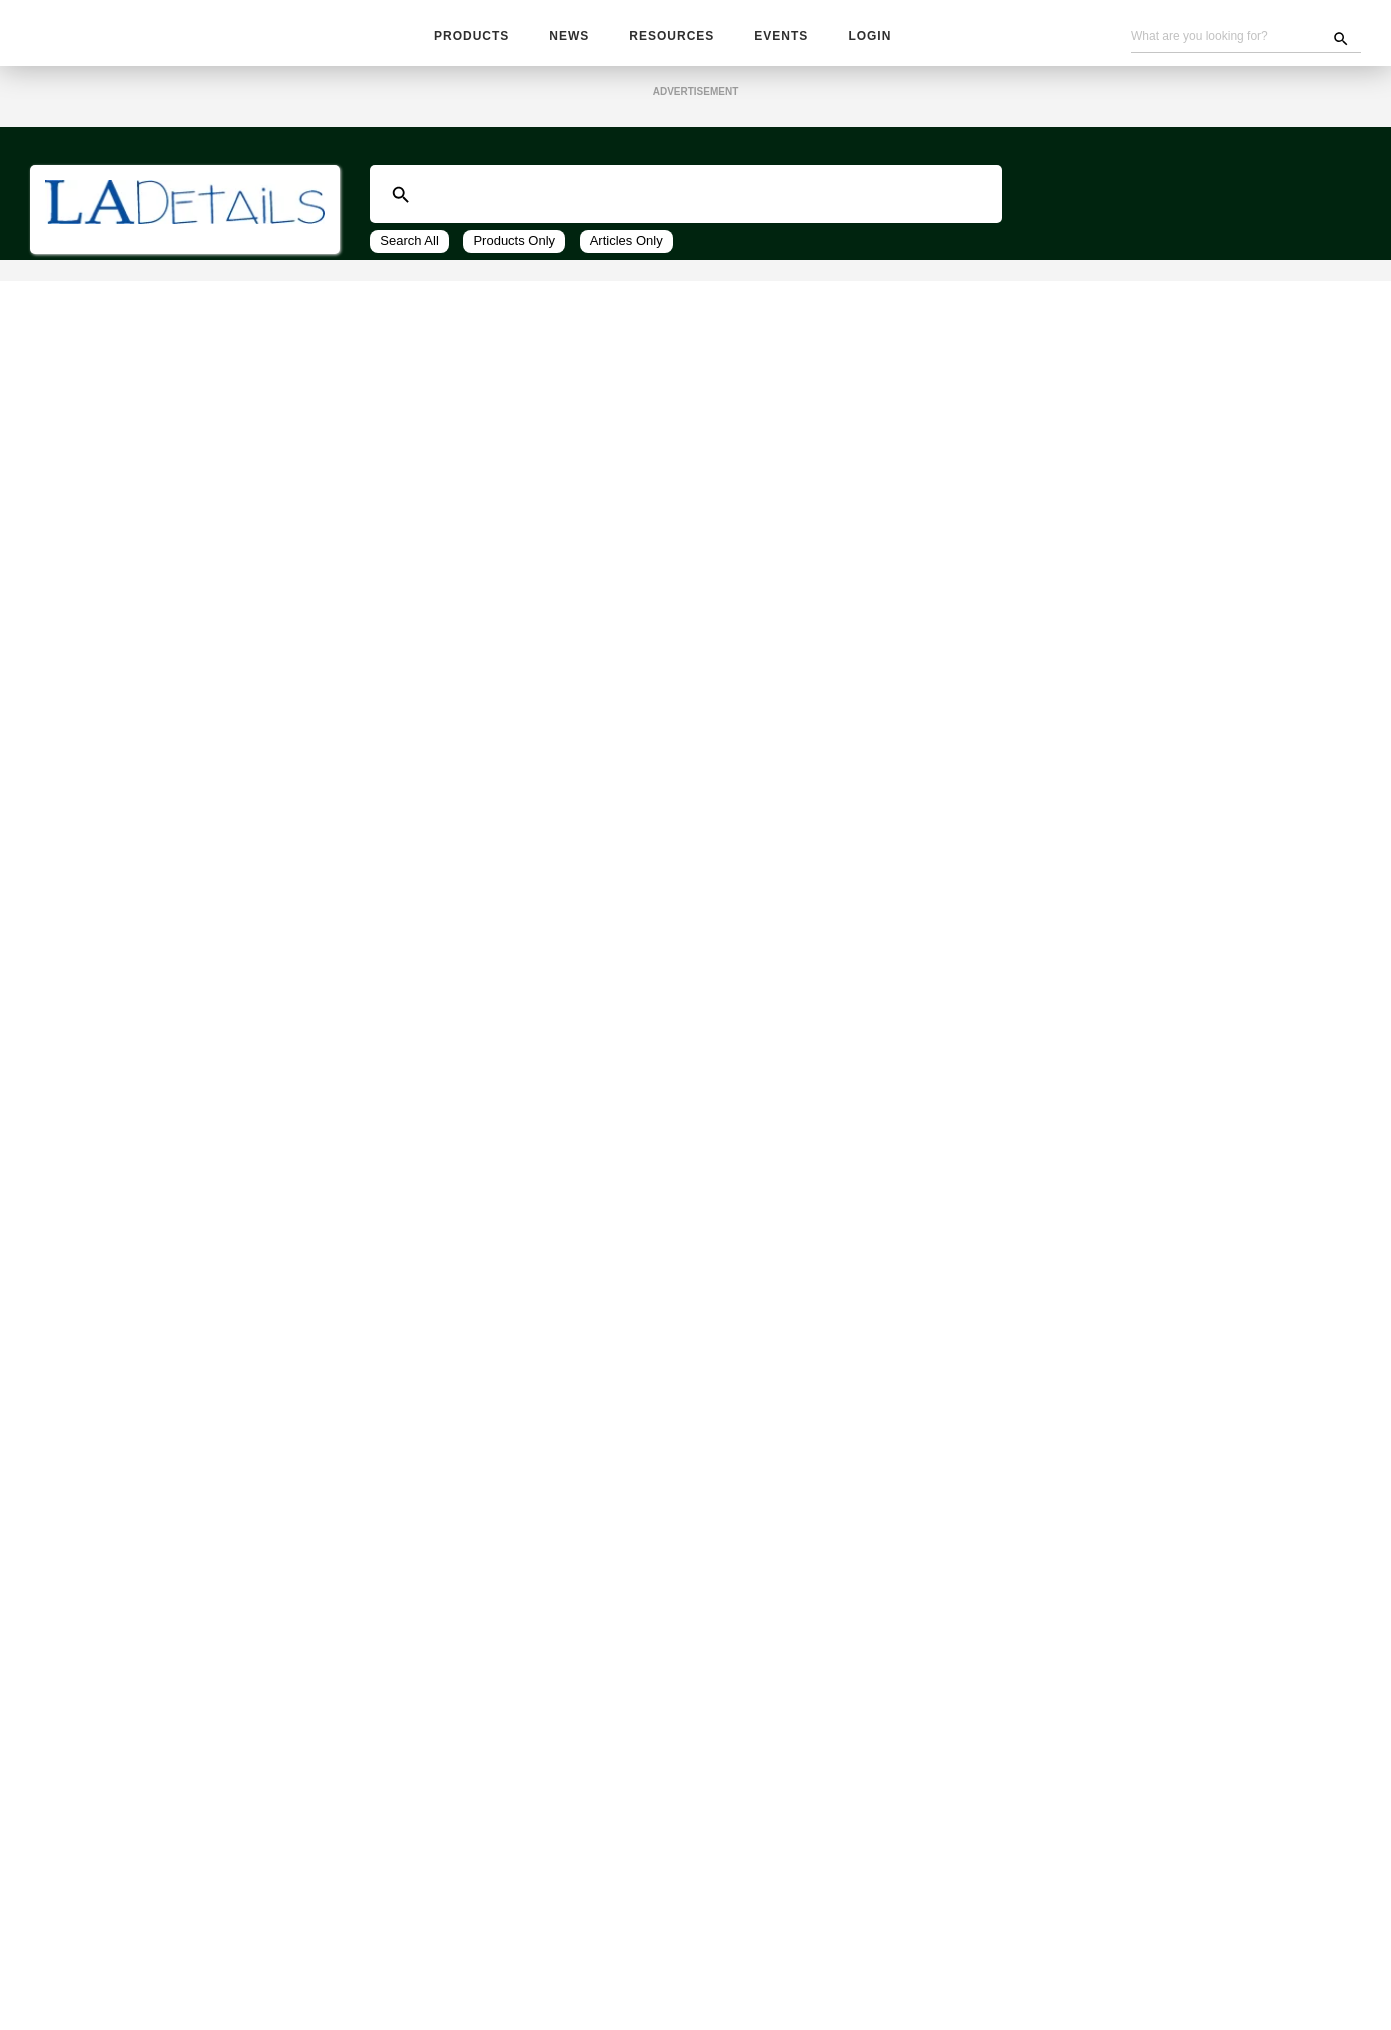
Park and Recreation (115, 1206)
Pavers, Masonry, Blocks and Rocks (165, 1233)
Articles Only (630, 246)
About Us (884, 1972)
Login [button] (865, 37)
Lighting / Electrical (113, 1152)
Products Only (516, 246)
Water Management (113, 1449)
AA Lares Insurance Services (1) (176, 787)
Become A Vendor (698, 1972)
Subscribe (508, 1972)
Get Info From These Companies (195, 688)
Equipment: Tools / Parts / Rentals (163, 1625)
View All (653, 381)
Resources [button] (671, 37)
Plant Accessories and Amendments (169, 1287)
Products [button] (471, 37)
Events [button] (778, 37)
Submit (84, 751)
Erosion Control (98, 1071)
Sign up (1038, 1869)
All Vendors (81, 282)
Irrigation (78, 1125)
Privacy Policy (730, 1993)
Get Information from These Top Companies (695, 446)
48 (599, 381)
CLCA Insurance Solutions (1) (166, 831)
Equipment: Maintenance (130, 1598)
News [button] (569, 37)
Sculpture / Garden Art (124, 1395)
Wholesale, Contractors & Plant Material (155, 1756)
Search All (410, 246)
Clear (149, 751)
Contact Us (804, 1972)
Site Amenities (96, 1341)
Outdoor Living (97, 1179)
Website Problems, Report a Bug (566, 1993)
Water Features (99, 1422)
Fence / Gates (91, 1098)
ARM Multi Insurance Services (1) (179, 809)
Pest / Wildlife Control (124, 1260)
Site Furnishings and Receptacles (160, 1368)
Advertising (591, 1972)
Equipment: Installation (126, 1571)
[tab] (185, 255)
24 (567, 381)
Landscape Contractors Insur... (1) (180, 853)
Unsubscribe (405, 1993)
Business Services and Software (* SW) (180, 255)
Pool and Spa (90, 1314)
